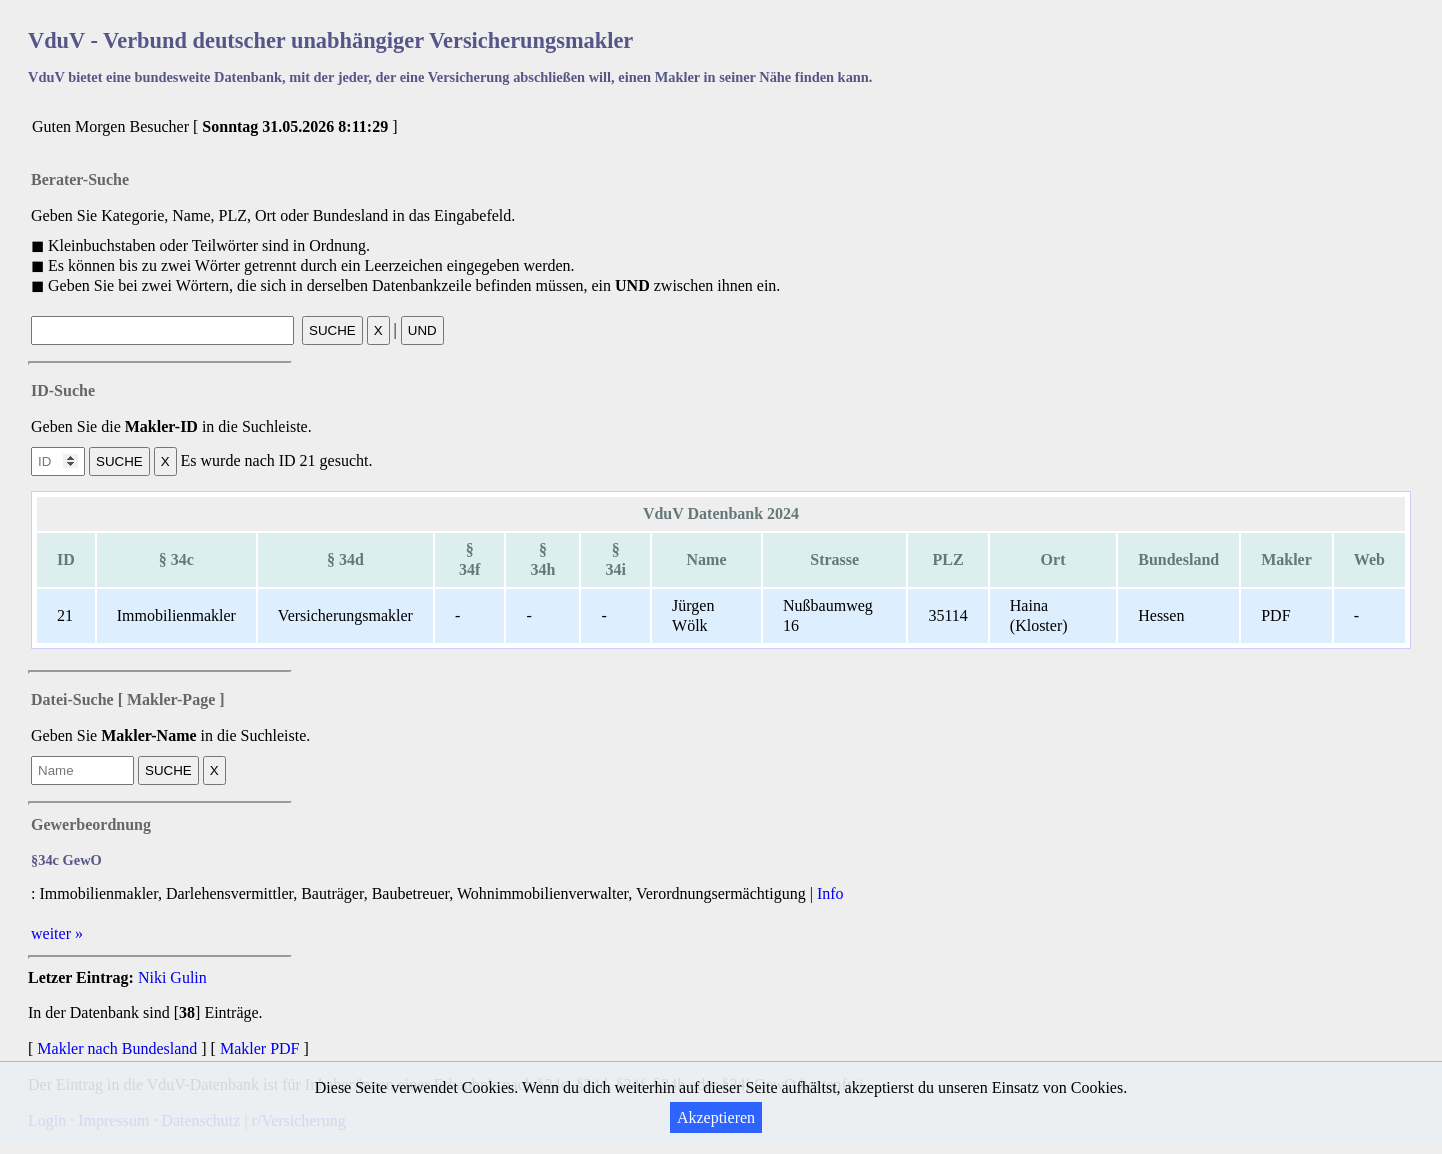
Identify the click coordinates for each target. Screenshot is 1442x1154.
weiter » (57, 933)
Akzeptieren (716, 1117)
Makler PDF (260, 1048)
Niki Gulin (172, 977)
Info (830, 893)
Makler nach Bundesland (117, 1048)
